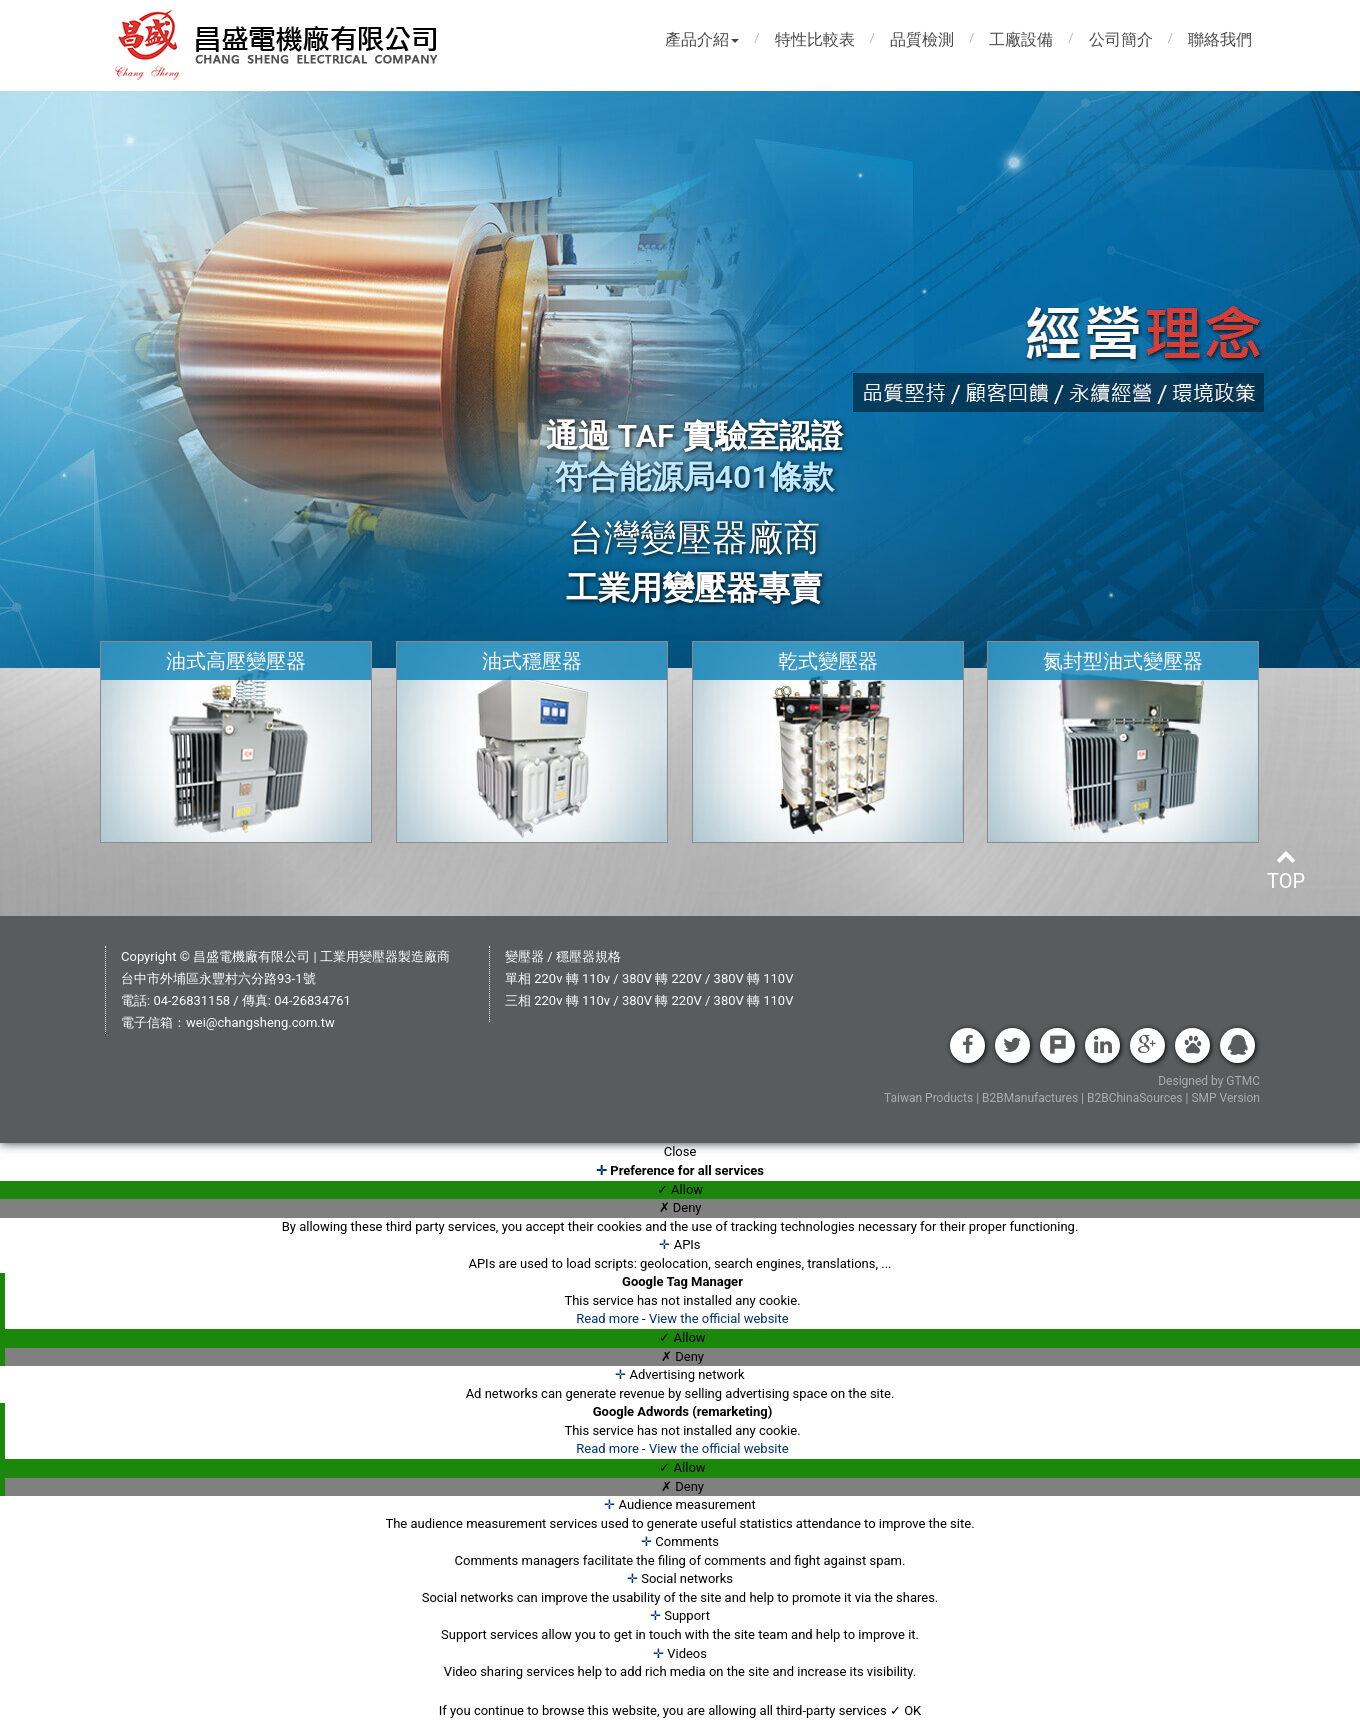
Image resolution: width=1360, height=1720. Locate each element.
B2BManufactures (1030, 1098)
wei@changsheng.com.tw (260, 1022)
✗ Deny (680, 1207)
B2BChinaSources (1135, 1098)
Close (680, 1151)
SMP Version (1225, 1098)
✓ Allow (680, 1189)
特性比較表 (815, 39)
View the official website (719, 1318)
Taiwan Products (928, 1098)
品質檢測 (922, 39)
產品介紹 (702, 39)
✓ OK (905, 1710)
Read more (609, 1318)
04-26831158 (191, 1000)
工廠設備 (1021, 39)
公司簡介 (1121, 39)
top (1286, 869)
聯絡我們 (1220, 39)
